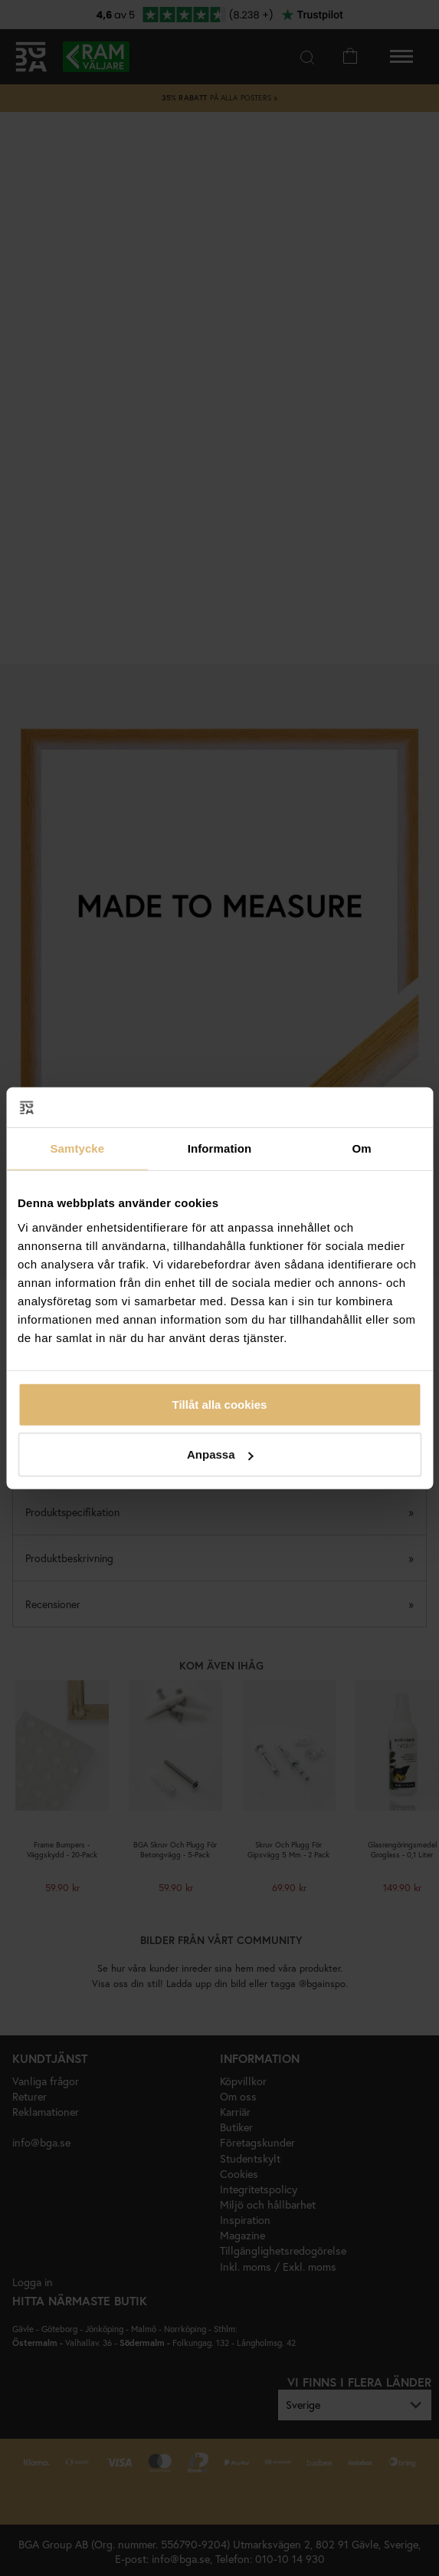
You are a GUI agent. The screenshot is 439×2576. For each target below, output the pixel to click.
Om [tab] (362, 1148)
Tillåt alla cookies (219, 1403)
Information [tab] (220, 1148)
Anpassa (220, 1454)
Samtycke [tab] (77, 1148)
